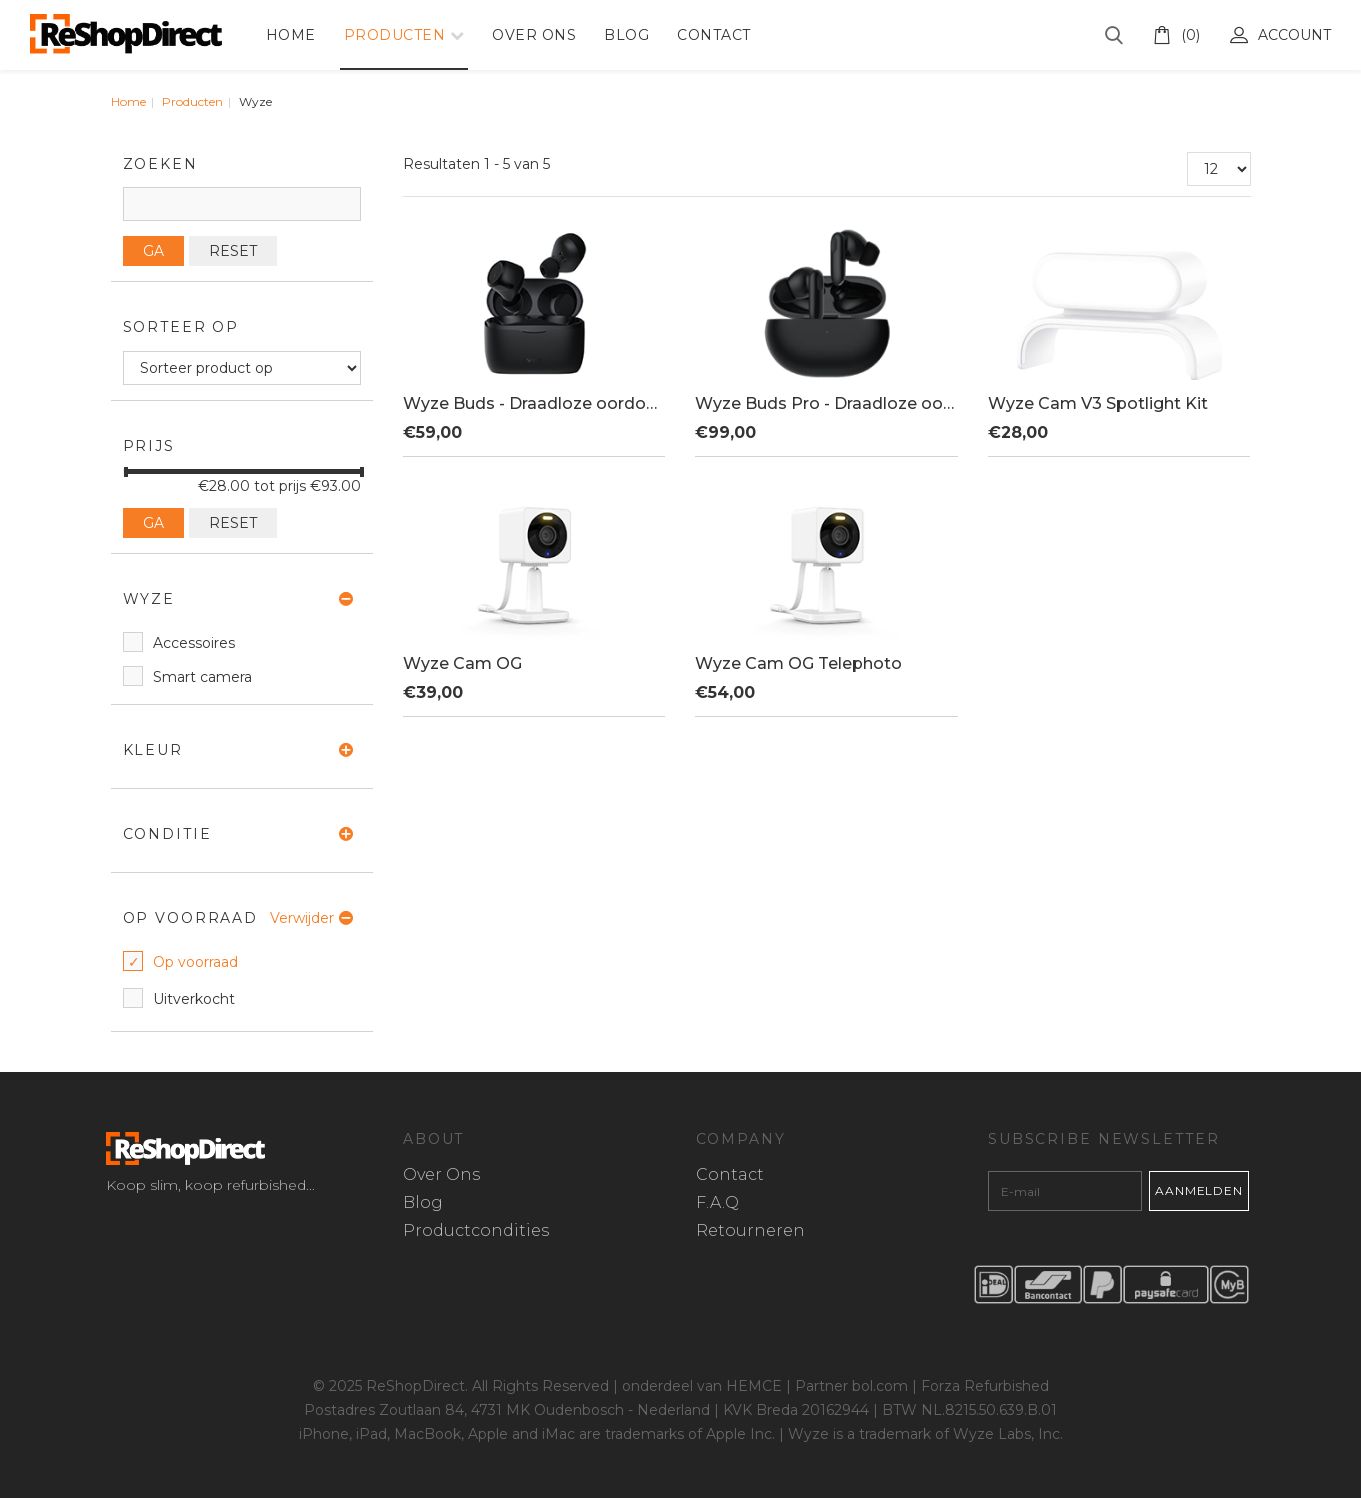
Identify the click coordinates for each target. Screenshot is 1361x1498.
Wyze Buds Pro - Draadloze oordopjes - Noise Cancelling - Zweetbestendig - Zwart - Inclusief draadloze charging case (826, 404)
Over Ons (534, 35)
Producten (395, 35)
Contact (714, 35)
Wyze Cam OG (462, 664)
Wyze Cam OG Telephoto (798, 664)
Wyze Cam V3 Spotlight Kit (1098, 404)
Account (1280, 35)
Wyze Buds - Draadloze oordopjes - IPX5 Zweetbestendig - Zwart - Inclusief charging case (534, 404)
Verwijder (302, 918)
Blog (626, 35)
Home (291, 35)
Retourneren (750, 1230)
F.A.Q (717, 1202)
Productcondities (476, 1230)
